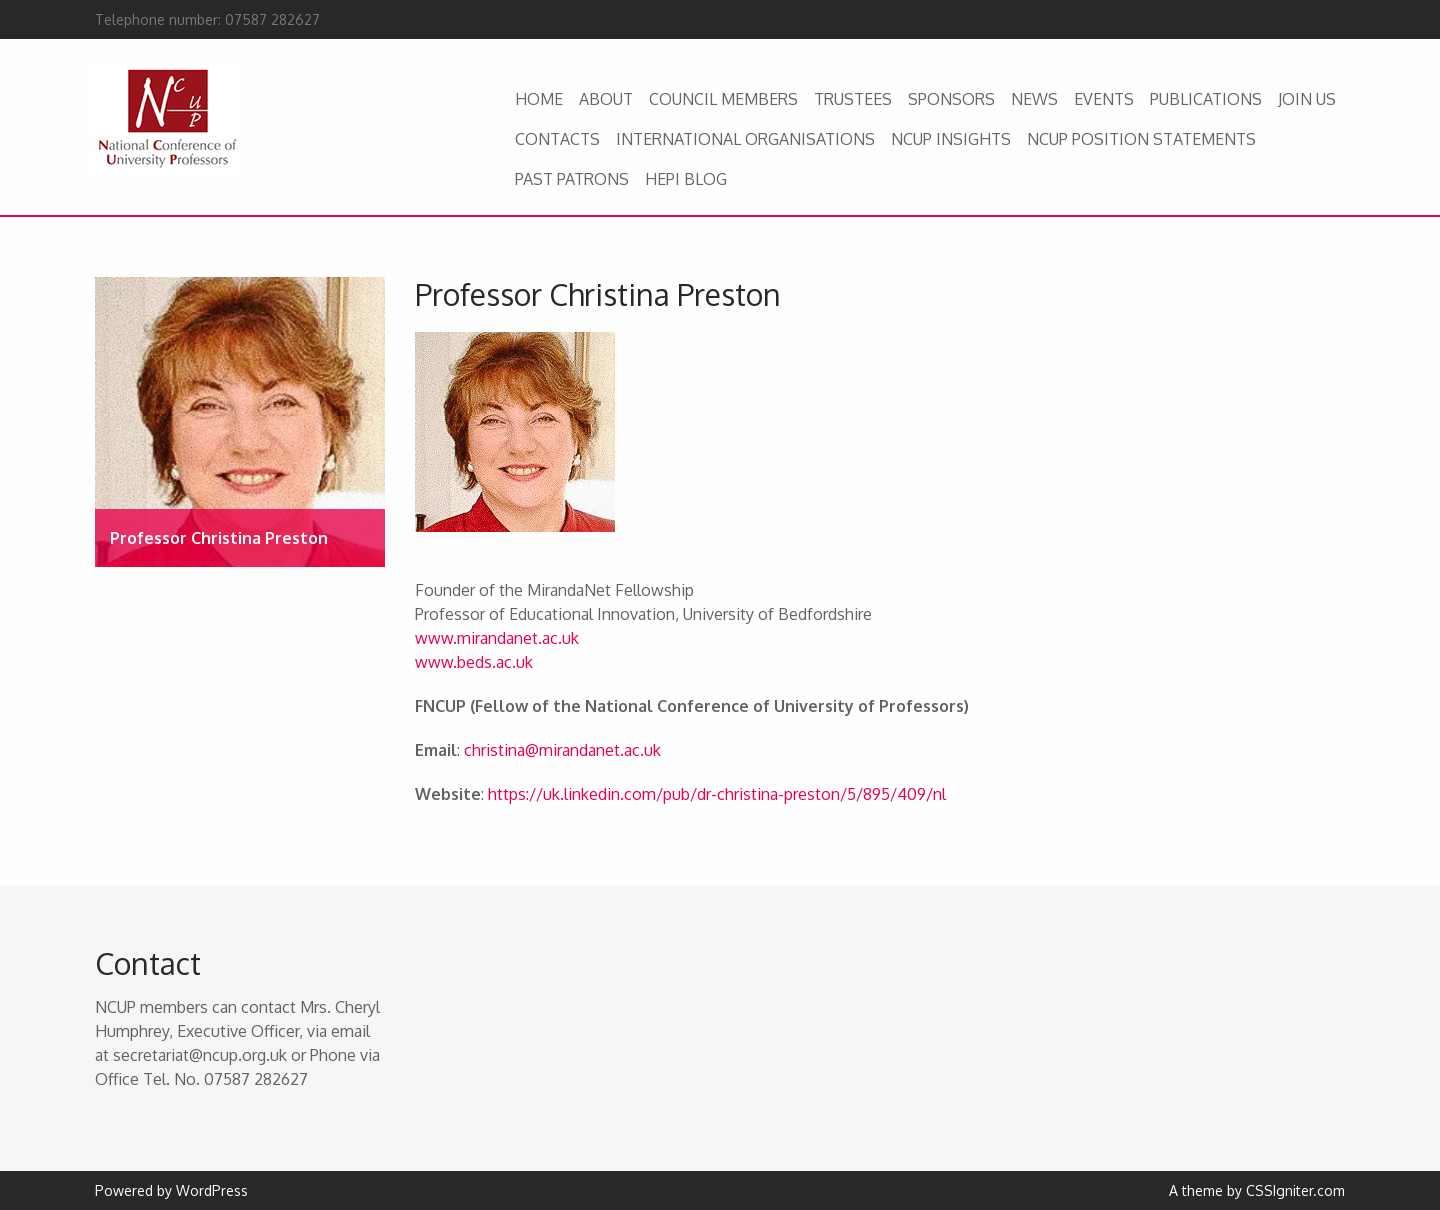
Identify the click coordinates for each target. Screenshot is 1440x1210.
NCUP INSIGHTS (951, 139)
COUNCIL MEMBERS (723, 99)
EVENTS (1104, 99)
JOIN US (1307, 99)
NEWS (1034, 99)
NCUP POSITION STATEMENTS (1141, 139)
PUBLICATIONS (1206, 99)
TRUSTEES (853, 99)
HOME (539, 99)
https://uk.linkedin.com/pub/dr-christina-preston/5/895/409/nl (717, 794)
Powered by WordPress (171, 1190)
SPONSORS (951, 99)
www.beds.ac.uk (474, 662)
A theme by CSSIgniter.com (1257, 1190)
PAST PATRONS (572, 179)
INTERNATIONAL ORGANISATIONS (745, 139)
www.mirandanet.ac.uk (497, 638)
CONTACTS (557, 139)
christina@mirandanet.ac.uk (562, 750)
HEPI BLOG (686, 179)
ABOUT (606, 99)
